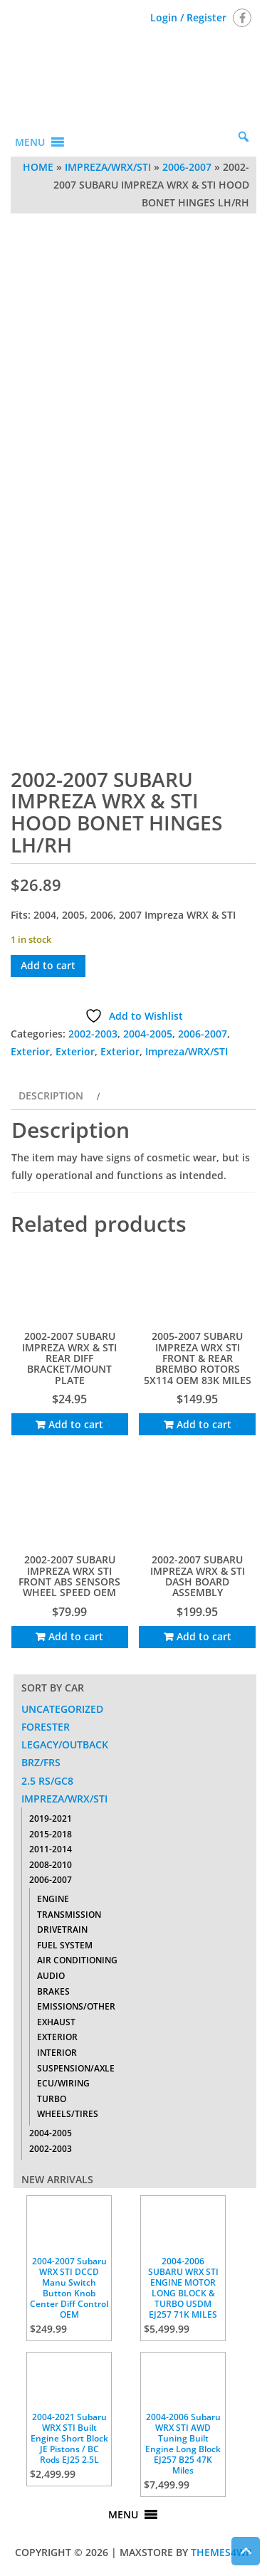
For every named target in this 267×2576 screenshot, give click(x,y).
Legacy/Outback (64, 1744)
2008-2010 (50, 1865)
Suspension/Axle (76, 2068)
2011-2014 (50, 1849)
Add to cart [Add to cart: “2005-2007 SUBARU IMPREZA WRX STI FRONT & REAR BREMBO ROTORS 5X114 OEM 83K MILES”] (204, 1424)
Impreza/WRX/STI (108, 167)
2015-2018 (50, 1834)
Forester (45, 1726)
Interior (57, 2053)
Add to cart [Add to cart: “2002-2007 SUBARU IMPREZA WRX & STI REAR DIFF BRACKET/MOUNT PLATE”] (75, 1424)
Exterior (30, 1051)
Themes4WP (221, 2552)
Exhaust (56, 2022)
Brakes (53, 1991)
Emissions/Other (76, 2006)
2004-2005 (147, 1033)
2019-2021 (50, 1818)
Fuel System (65, 1945)
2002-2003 (92, 1033)
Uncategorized (62, 1709)
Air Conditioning (77, 1960)
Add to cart (48, 965)
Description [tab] (51, 1095)
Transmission (69, 1915)
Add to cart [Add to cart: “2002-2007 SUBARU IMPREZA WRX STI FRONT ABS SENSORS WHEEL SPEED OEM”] (75, 1636)
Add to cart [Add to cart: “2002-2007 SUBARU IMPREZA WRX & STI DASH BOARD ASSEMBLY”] (204, 1636)
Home (38, 167)
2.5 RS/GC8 (47, 1781)
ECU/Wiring (63, 2083)
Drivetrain (62, 1929)
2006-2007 (186, 167)
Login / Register (188, 17)
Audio (51, 1976)
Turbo (51, 2099)
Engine (53, 1899)
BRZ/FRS (41, 1762)
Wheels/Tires (67, 2114)
